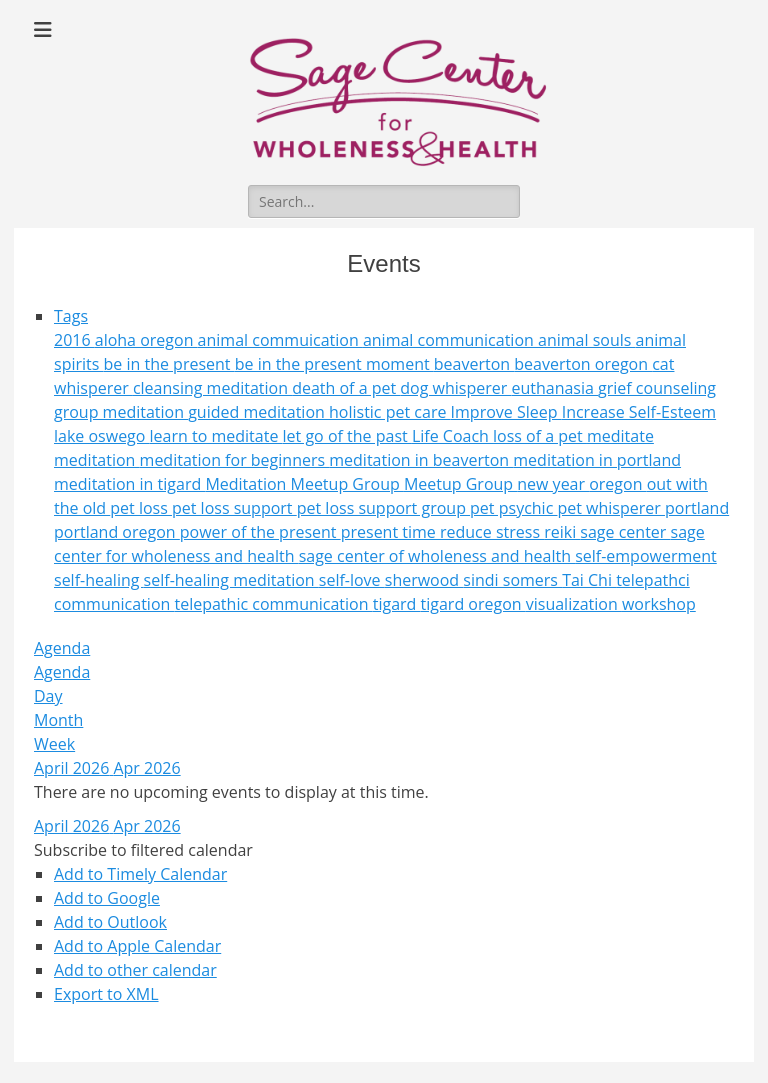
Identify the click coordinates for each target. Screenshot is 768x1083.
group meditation (121, 412)
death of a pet (346, 388)
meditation (97, 460)
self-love (352, 580)
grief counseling (657, 388)
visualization (574, 604)
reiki (562, 532)
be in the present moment (334, 364)
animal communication (450, 340)
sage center (625, 532)
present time (390, 532)
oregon (617, 484)
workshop (659, 604)
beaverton (474, 364)
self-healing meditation (231, 580)
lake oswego (102, 436)
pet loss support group (383, 508)
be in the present (169, 364)
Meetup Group (460, 484)
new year (553, 484)
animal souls (587, 340)
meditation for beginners (235, 460)
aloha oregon (146, 340)
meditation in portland (597, 460)
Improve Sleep (506, 412)
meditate (620, 436)
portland (697, 508)
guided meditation (258, 412)
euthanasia (554, 388)
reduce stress (492, 532)
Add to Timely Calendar (140, 874)
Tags (71, 316)
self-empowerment (646, 556)
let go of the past (347, 436)
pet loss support (234, 508)
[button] (143, 850)
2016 (74, 340)
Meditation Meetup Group (304, 484)
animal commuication (280, 340)
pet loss (141, 508)
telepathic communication (273, 604)
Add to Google (107, 898)
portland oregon (117, 532)
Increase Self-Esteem (639, 412)
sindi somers (512, 580)
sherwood (424, 580)
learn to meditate (216, 436)
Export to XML (106, 994)
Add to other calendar (135, 970)
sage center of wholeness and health (437, 556)
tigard (397, 604)
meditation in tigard (129, 484)
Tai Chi (589, 580)
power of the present (260, 532)
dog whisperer (455, 388)
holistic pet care (390, 412)
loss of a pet (540, 436)
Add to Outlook (110, 922)
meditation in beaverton (421, 460)
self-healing (99, 580)
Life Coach (452, 436)
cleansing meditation (212, 388)
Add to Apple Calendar (137, 946)
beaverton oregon (583, 364)
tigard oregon (473, 604)
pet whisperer (611, 508)
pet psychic (513, 508)
